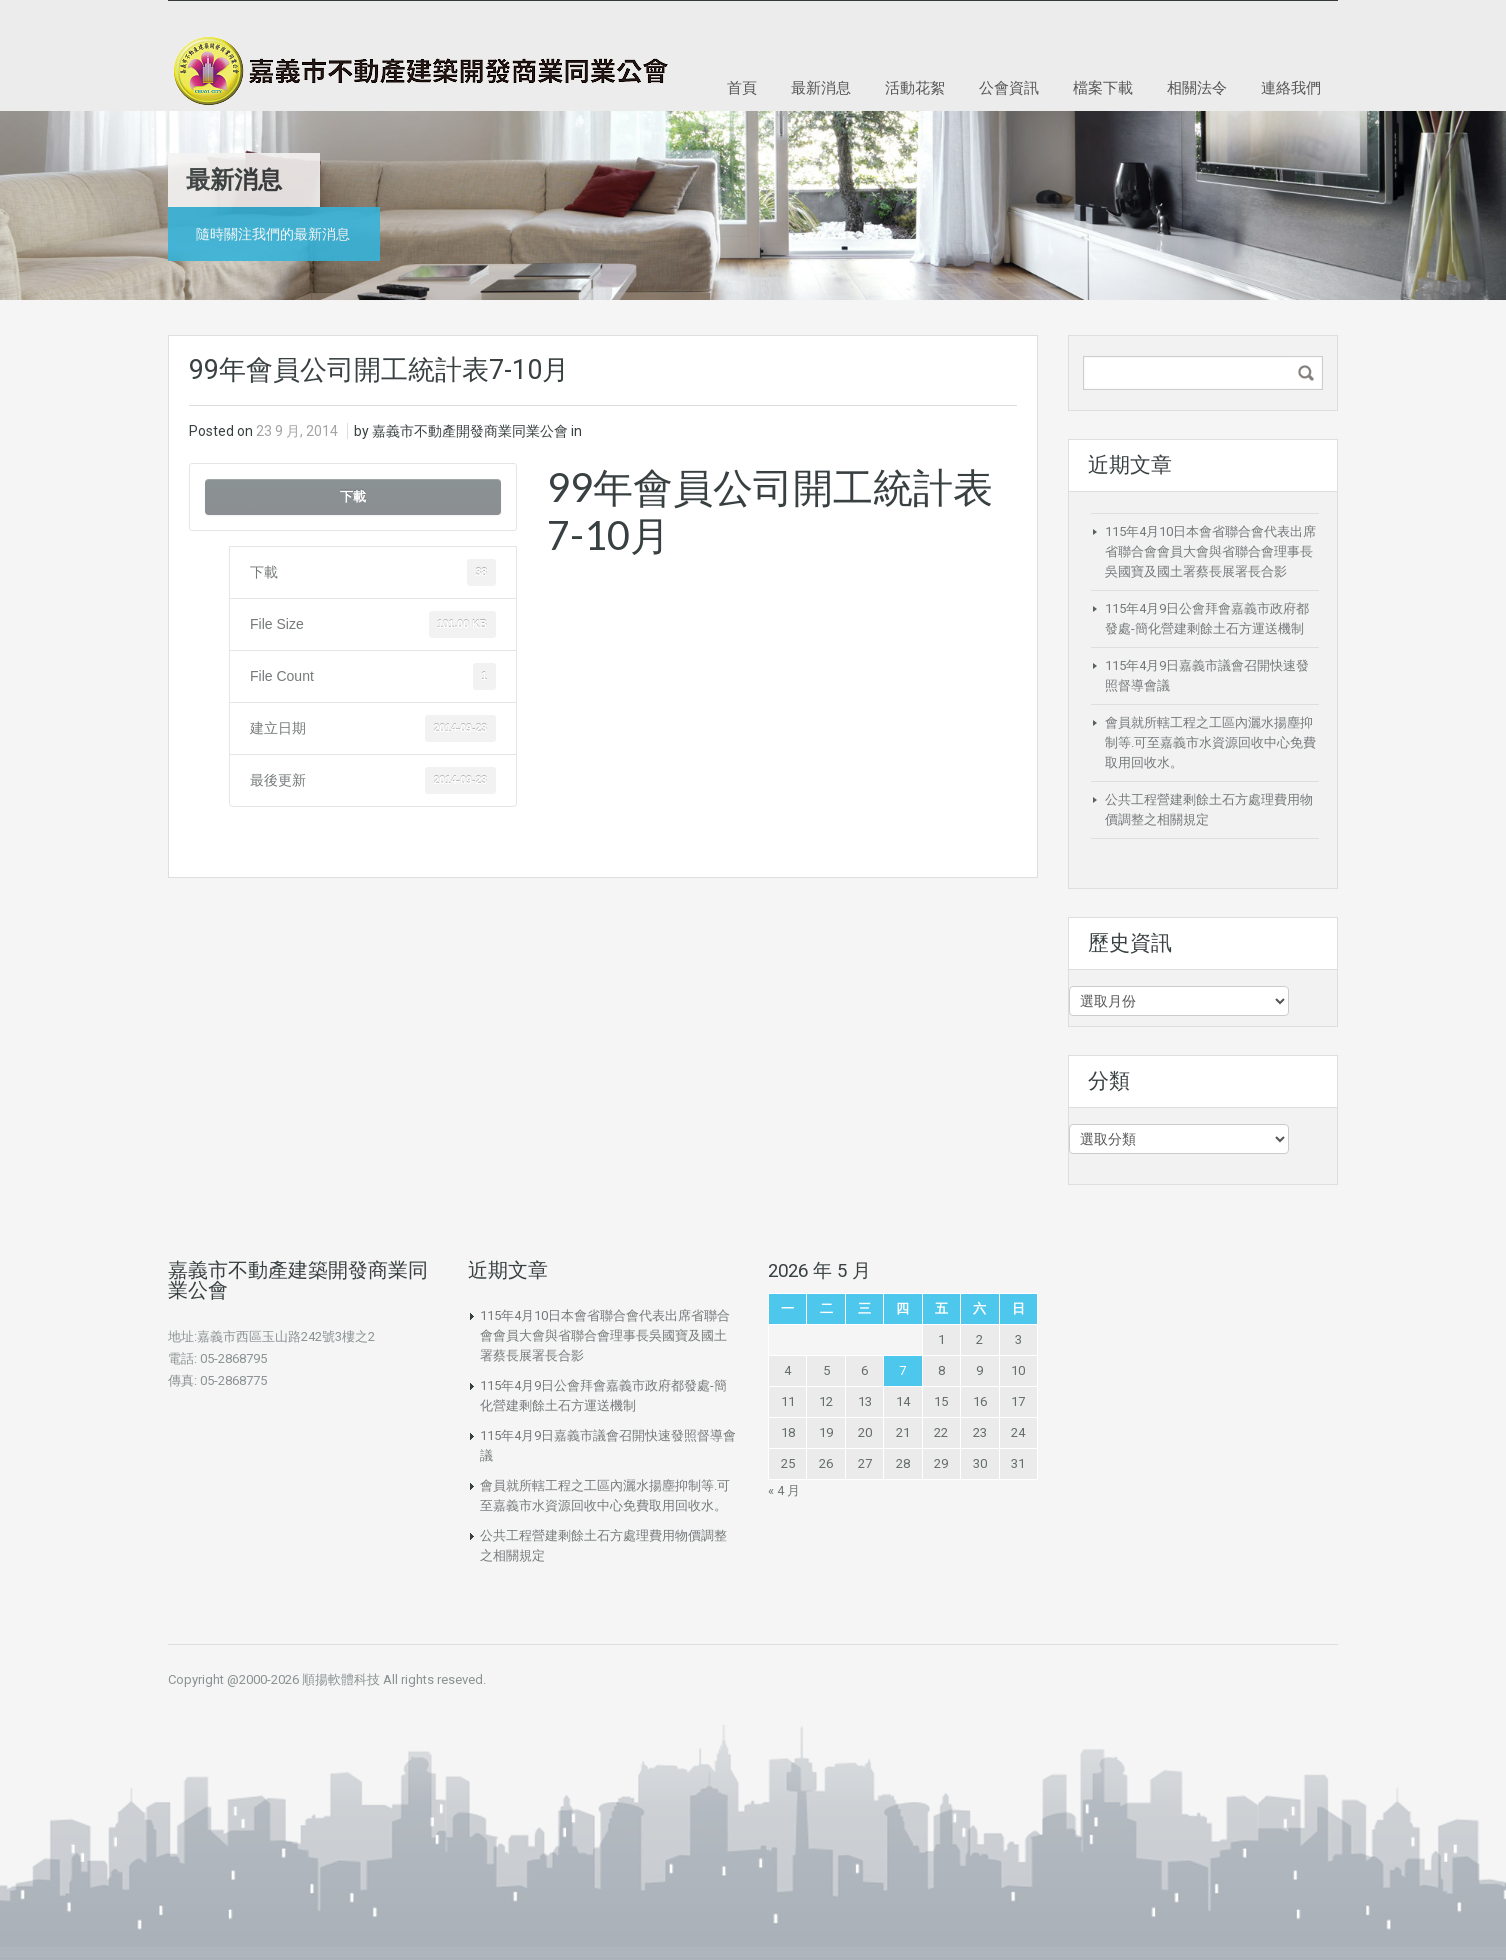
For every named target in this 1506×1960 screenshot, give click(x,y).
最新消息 (821, 87)
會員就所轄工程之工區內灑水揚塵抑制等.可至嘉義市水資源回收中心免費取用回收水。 (1210, 742)
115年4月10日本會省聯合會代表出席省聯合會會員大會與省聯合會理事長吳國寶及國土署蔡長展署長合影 (1210, 551)
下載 (353, 496)
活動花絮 (915, 87)
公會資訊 (1009, 87)
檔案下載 (1103, 87)
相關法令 (1197, 87)
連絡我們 (1291, 87)
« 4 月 (784, 1490)
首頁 (742, 87)
